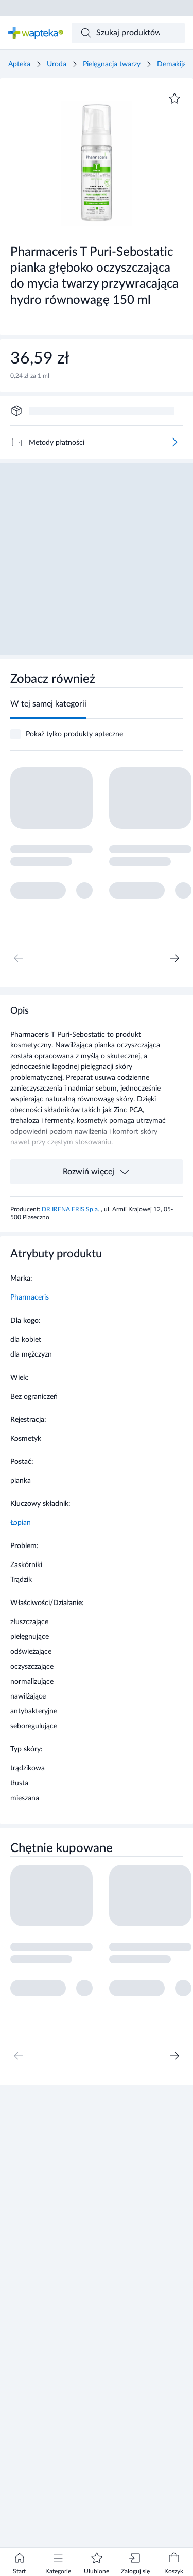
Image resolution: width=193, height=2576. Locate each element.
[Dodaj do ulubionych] (174, 98)
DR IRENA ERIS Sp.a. (71, 1209)
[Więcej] (174, 442)
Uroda (56, 64)
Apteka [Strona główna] (19, 64)
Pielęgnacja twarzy (112, 64)
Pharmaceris (29, 1297)
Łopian (20, 1522)
